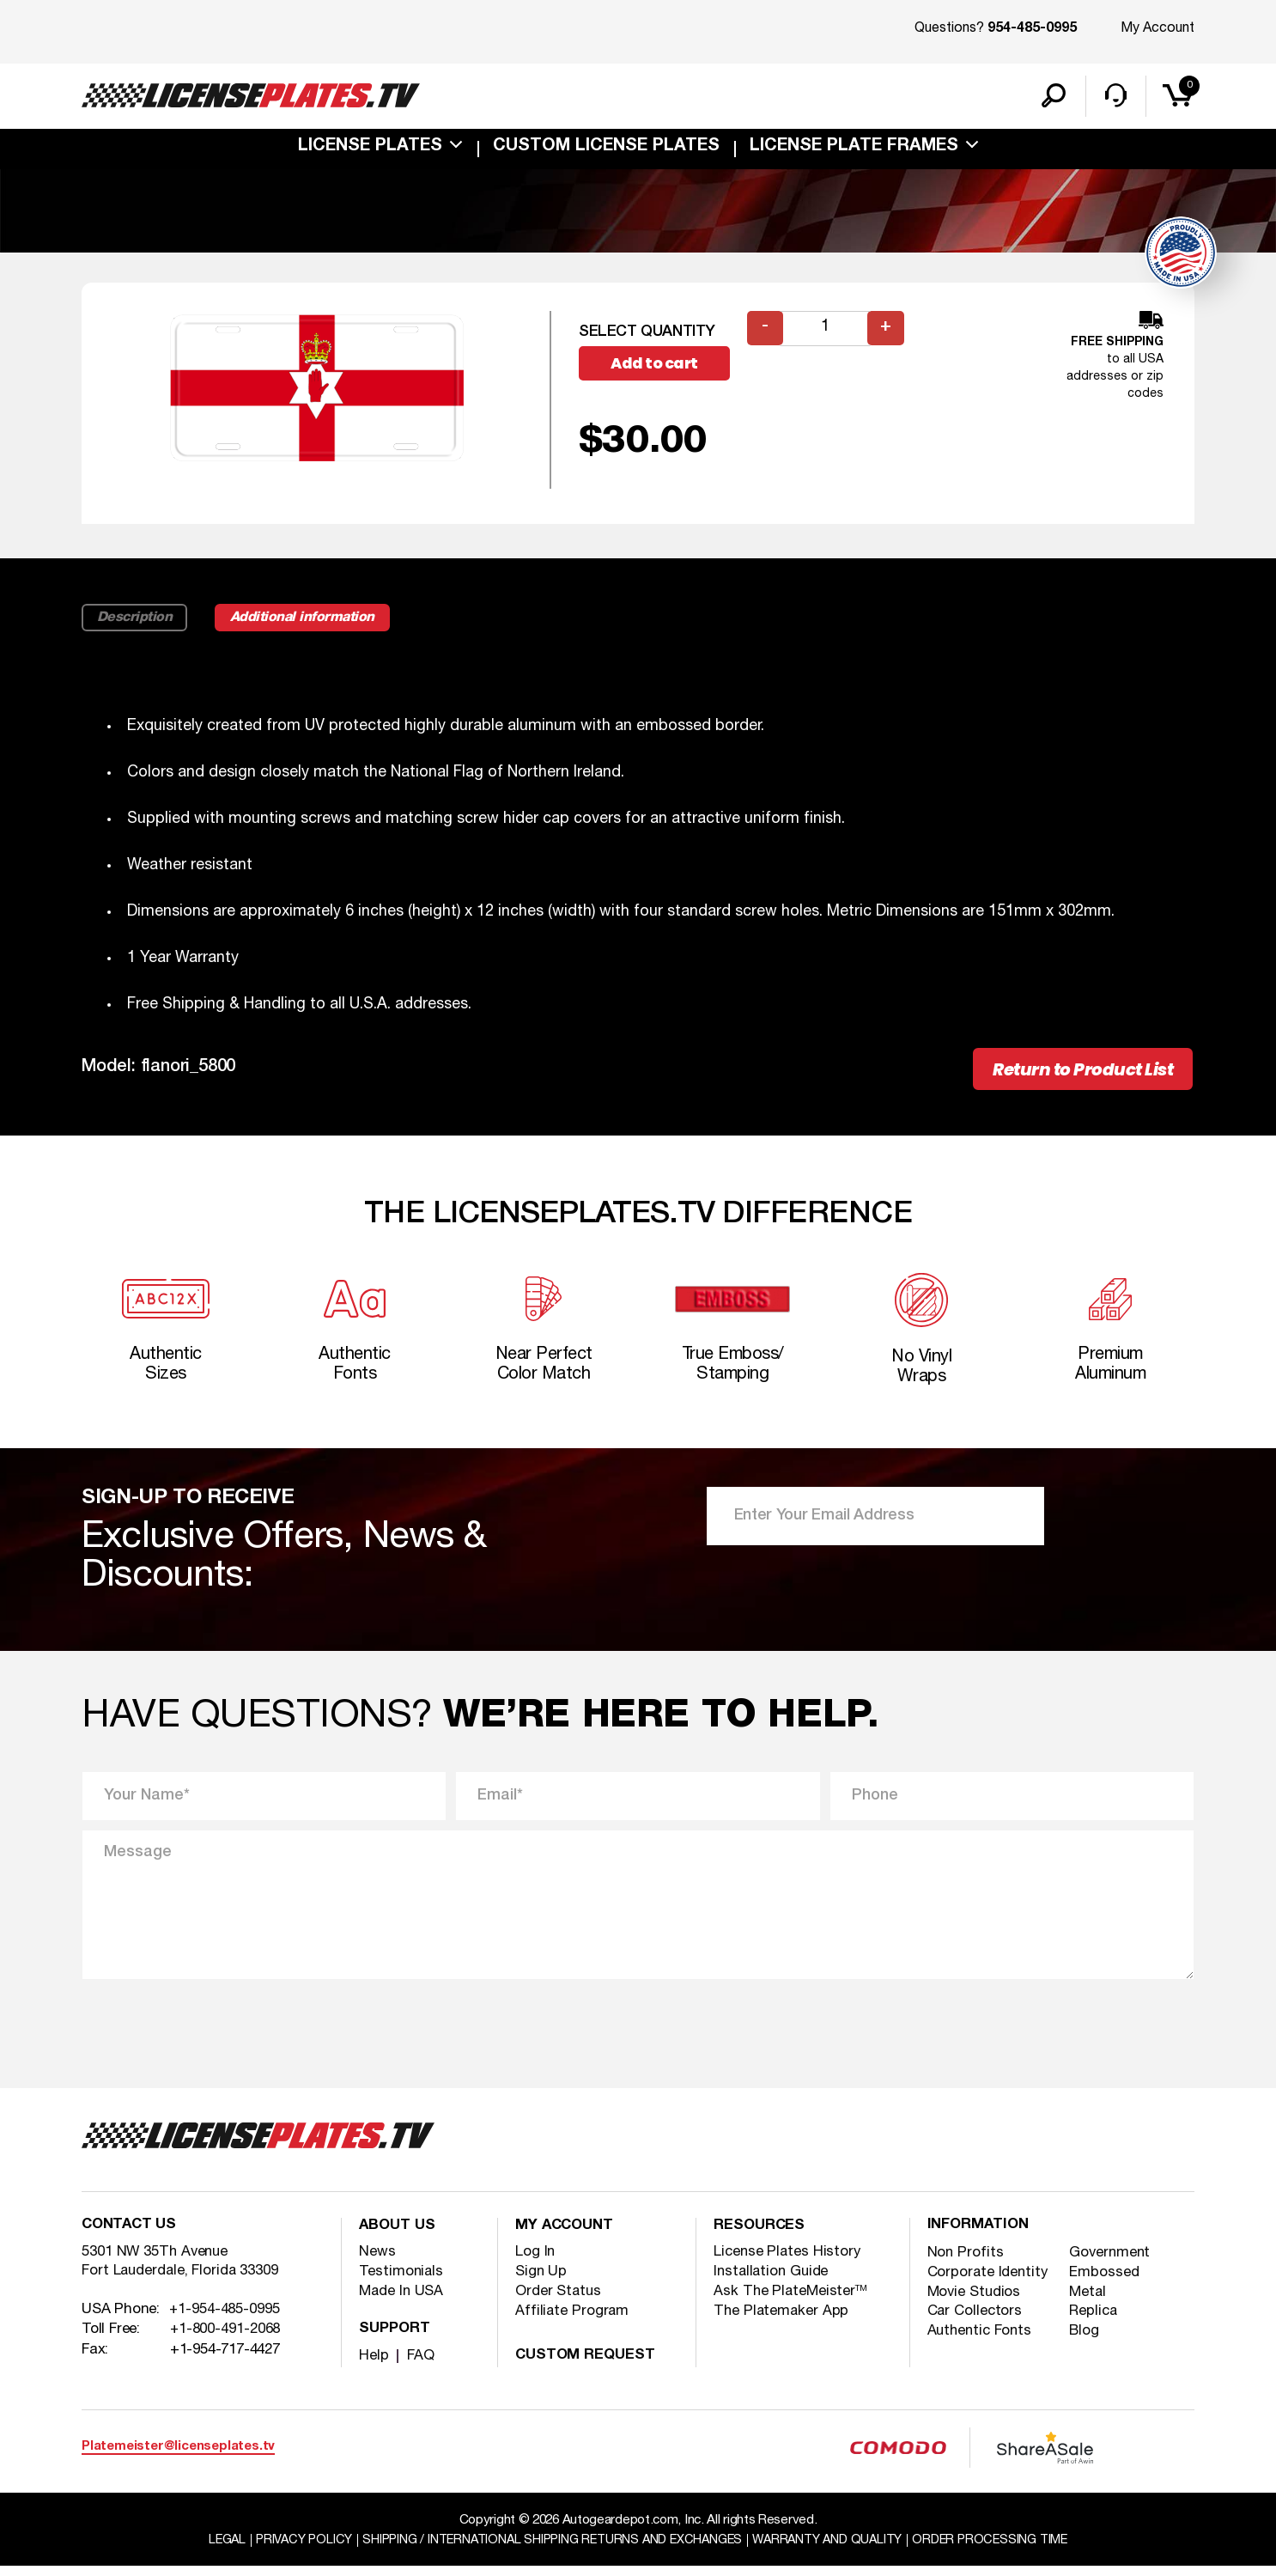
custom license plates (606, 149)
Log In (535, 2261)
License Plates (370, 149)
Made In (402, 2300)
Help (374, 2365)
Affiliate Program (572, 2320)
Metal (1090, 2302)
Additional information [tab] (311, 621)
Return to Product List (1077, 1073)
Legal (212, 2549)
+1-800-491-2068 (226, 2341)
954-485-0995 (1032, 29)
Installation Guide (773, 2281)
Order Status (559, 2300)
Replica (1095, 2322)
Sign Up (541, 2281)
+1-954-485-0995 (225, 2321)
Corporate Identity (989, 2282)
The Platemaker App (782, 2320)
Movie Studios (975, 2302)
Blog (1086, 2341)
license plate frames (854, 149)
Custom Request (587, 2365)
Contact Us (131, 2236)
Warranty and (835, 2549)
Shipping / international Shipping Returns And (549, 2549)
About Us (398, 2236)
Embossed (1106, 2282)
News (377, 2261)
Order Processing (1003, 2549)
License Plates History (789, 2261)
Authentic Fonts (981, 2341)
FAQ (420, 2365)
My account (566, 2236)
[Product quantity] (826, 331)
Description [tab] (136, 621)
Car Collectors (975, 2322)
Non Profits (966, 2262)
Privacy (291, 2549)
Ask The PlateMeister (791, 2300)
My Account (1157, 28)
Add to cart (657, 366)
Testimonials (402, 2281)
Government (1112, 2262)
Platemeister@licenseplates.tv (178, 2456)
